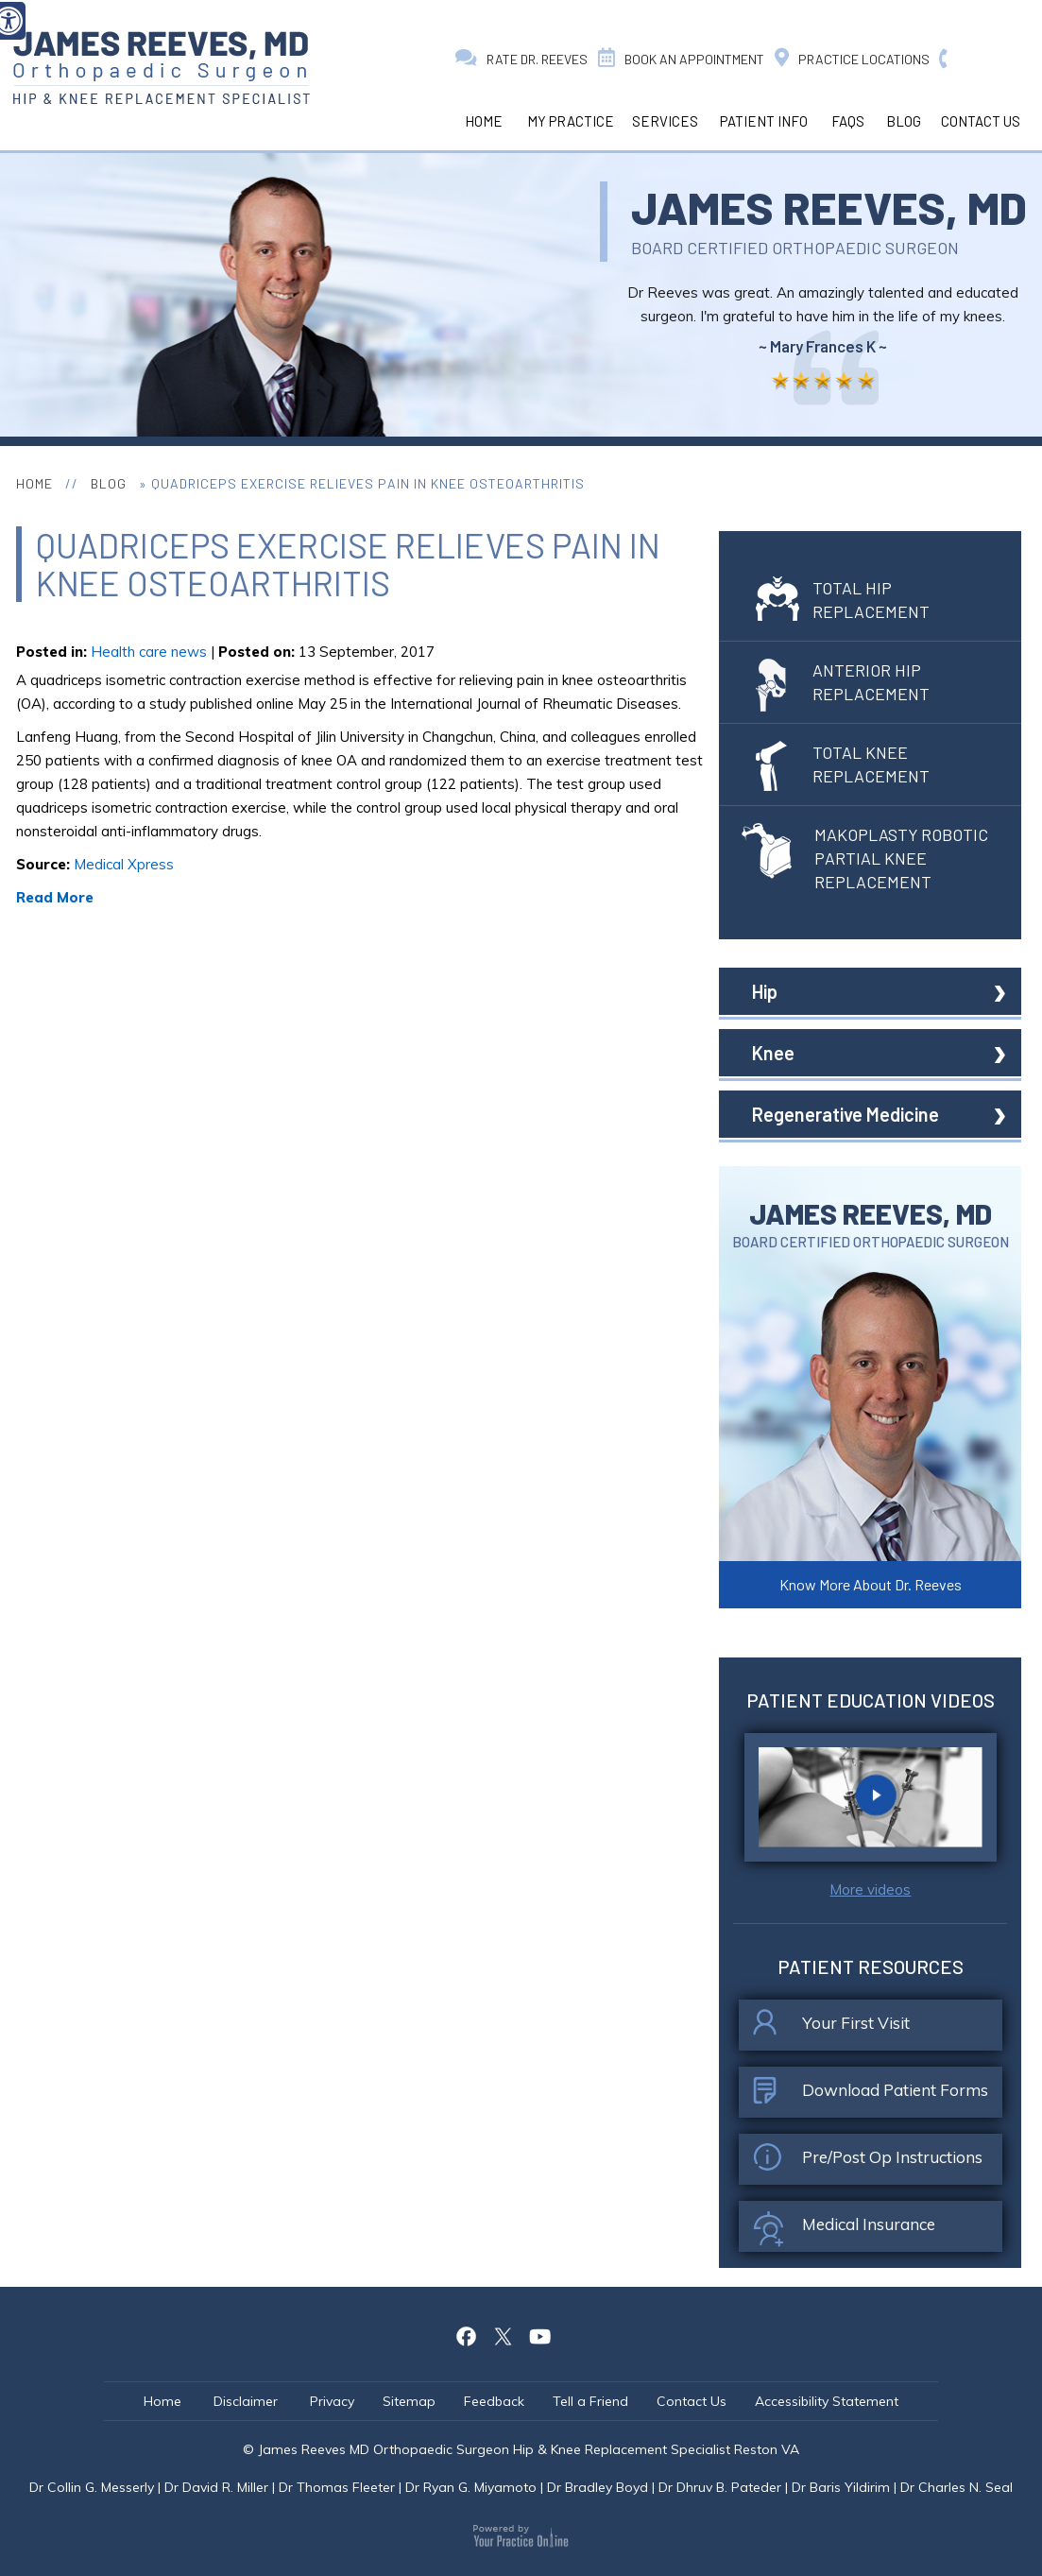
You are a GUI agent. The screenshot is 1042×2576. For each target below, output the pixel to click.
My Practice (570, 120)
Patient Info (764, 120)
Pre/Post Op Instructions (867, 2162)
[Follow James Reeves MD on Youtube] (539, 2334)
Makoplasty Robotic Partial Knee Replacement (865, 857)
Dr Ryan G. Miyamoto (471, 2487)
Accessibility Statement (826, 2401)
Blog (903, 120)
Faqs (847, 120)
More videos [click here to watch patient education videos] (870, 1889)
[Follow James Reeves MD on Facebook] (466, 2334)
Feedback (494, 2401)
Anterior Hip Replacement (843, 682)
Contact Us (980, 120)
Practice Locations (852, 59)
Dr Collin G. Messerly (91, 2487)
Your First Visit (831, 2028)
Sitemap (409, 2401)
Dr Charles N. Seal (956, 2487)
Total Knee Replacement (843, 764)
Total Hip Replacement (843, 600)
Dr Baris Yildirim (841, 2487)
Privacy (332, 2401)
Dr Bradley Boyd (597, 2487)
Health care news (149, 652)
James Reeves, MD (829, 207)
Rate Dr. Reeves (521, 59)
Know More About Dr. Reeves (870, 1584)
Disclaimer (248, 2401)
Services (665, 120)
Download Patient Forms (870, 2095)
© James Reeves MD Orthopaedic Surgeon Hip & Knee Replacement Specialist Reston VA (521, 2449)
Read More (55, 897)
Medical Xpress (124, 864)
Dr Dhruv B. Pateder (719, 2487)
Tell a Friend (590, 2401)
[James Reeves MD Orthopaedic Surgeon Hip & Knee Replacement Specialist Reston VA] (161, 68)
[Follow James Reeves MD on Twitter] (502, 2334)
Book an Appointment (681, 59)
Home (484, 120)
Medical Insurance (844, 2229)
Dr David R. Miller (216, 2487)
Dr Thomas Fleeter (337, 2487)
